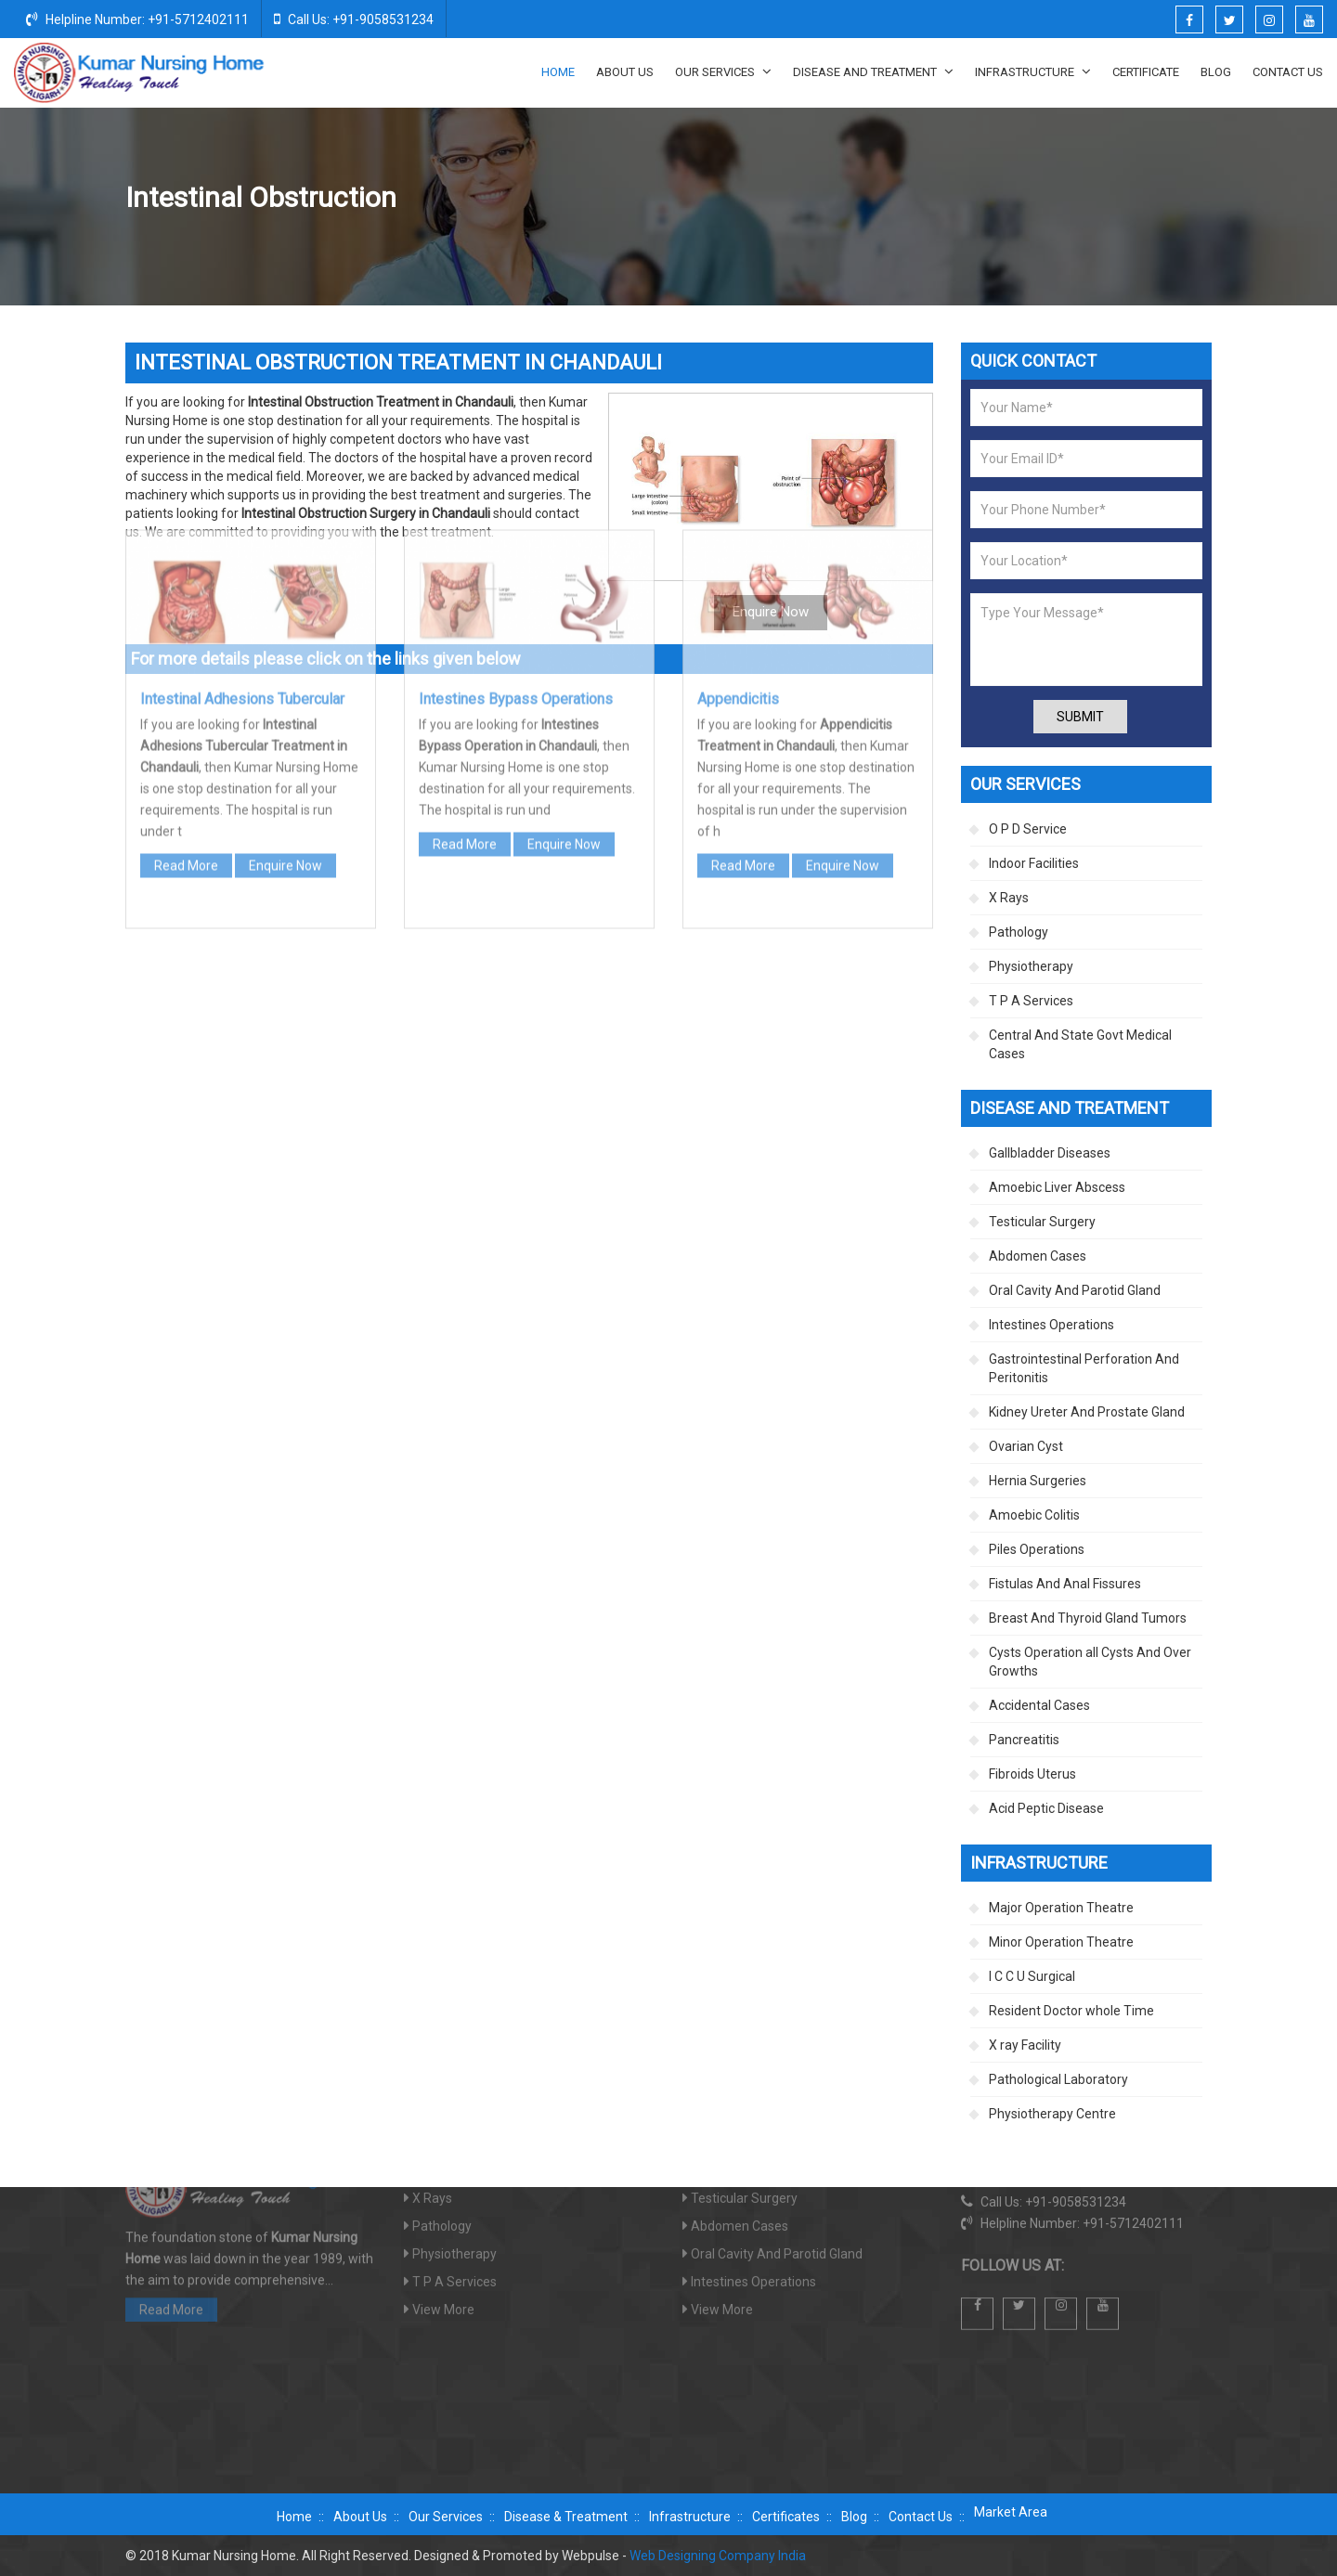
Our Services (723, 71)
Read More (186, 615)
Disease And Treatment (873, 71)
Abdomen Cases (1037, 1256)
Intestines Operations (1014, 198)
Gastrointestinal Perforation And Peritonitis (1084, 1368)
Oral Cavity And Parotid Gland (1075, 1290)
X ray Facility (1025, 2045)
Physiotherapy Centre (1052, 2113)
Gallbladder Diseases (1049, 1153)
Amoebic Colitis (1034, 1515)
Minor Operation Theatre (1061, 1942)
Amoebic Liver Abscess (1057, 1187)
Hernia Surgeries (1037, 1480)
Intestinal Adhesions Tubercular (242, 449)
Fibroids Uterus (1032, 1774)
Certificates (786, 2516)
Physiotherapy (1031, 966)
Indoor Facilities (1034, 863)
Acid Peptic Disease (1046, 1808)
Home (558, 72)
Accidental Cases (1039, 1705)
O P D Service (1028, 829)
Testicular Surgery (1042, 1221)
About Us (625, 72)
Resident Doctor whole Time (1071, 2010)
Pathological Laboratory (1058, 2079)
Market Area (1010, 2512)
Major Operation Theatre (1061, 1907)
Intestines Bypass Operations (516, 449)
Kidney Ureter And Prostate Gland (1087, 1412)
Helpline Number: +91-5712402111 (137, 18)
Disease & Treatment (566, 2516)
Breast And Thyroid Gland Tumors (1088, 1618)
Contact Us (1288, 72)
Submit (1080, 716)
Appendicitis (738, 449)
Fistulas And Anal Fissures (1065, 1583)
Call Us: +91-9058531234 (354, 18)
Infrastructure (1033, 71)
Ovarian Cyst (1026, 1446)
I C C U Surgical (1032, 1976)
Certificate (1145, 72)
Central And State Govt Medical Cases (1080, 1044)
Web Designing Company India (718, 2555)
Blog (1216, 72)
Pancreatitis (1024, 1739)
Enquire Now (285, 615)
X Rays (1009, 897)
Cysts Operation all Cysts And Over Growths (1090, 1661)
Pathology (1018, 932)
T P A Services (1031, 1000)
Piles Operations (1036, 1549)
